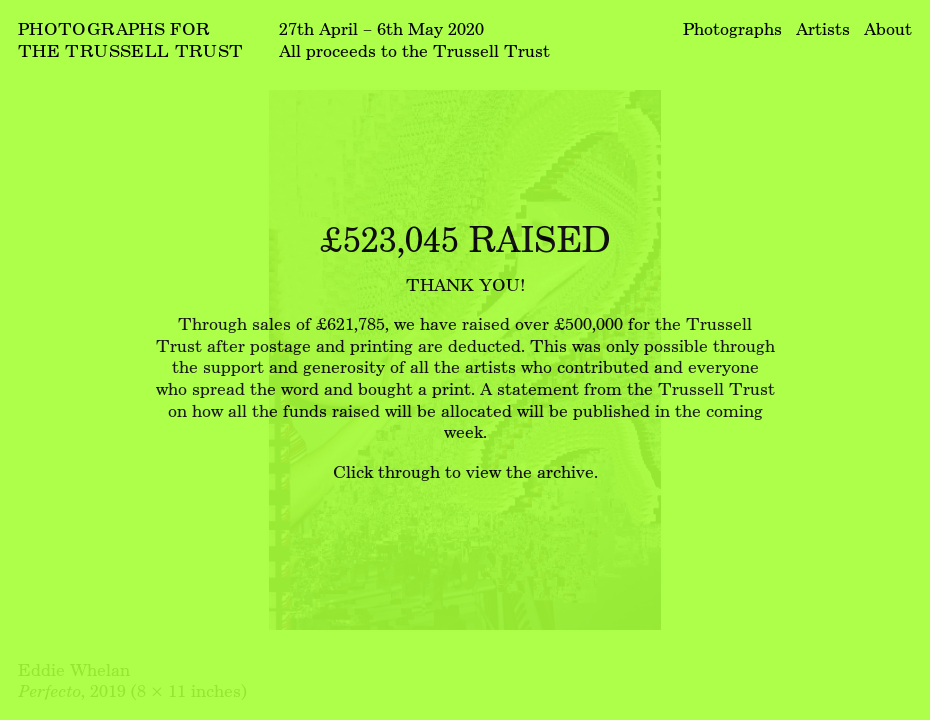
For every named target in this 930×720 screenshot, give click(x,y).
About (888, 28)
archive (565, 471)
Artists (823, 28)
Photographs (732, 28)
